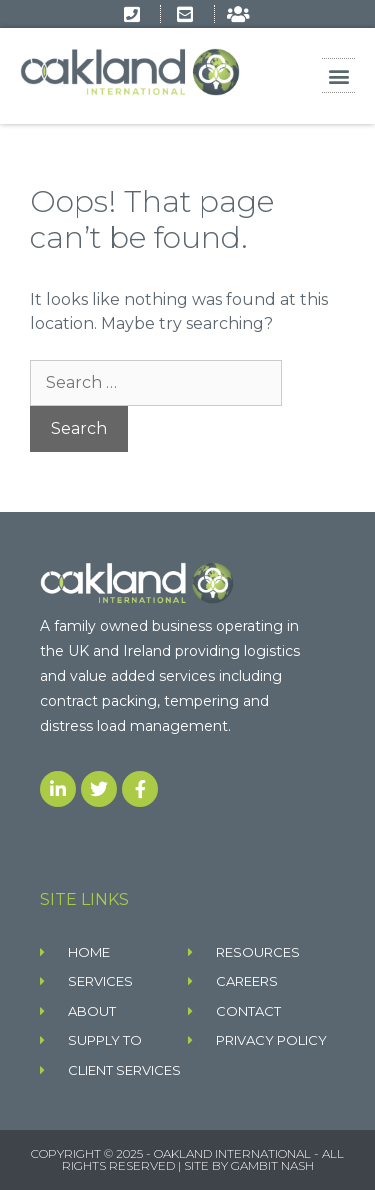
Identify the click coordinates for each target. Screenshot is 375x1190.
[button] (338, 75)
